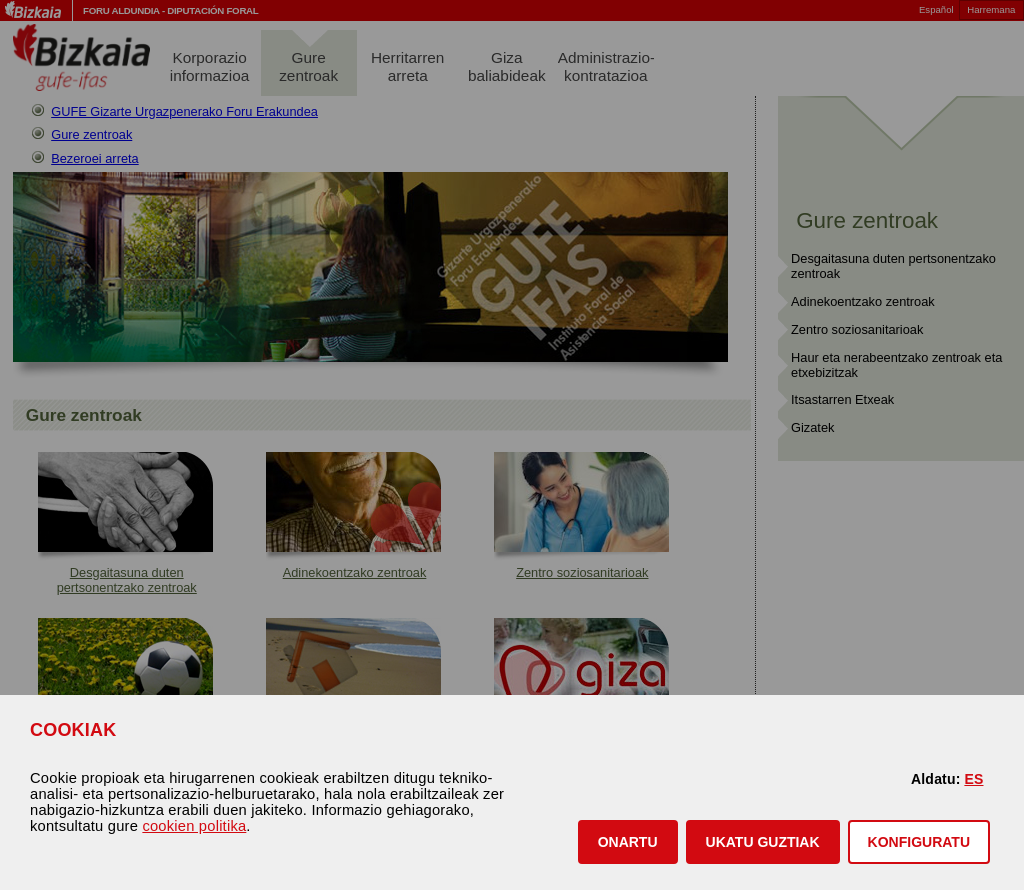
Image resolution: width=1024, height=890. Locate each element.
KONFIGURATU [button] (919, 842)
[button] (628, 842)
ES (973, 779)
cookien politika (194, 826)
